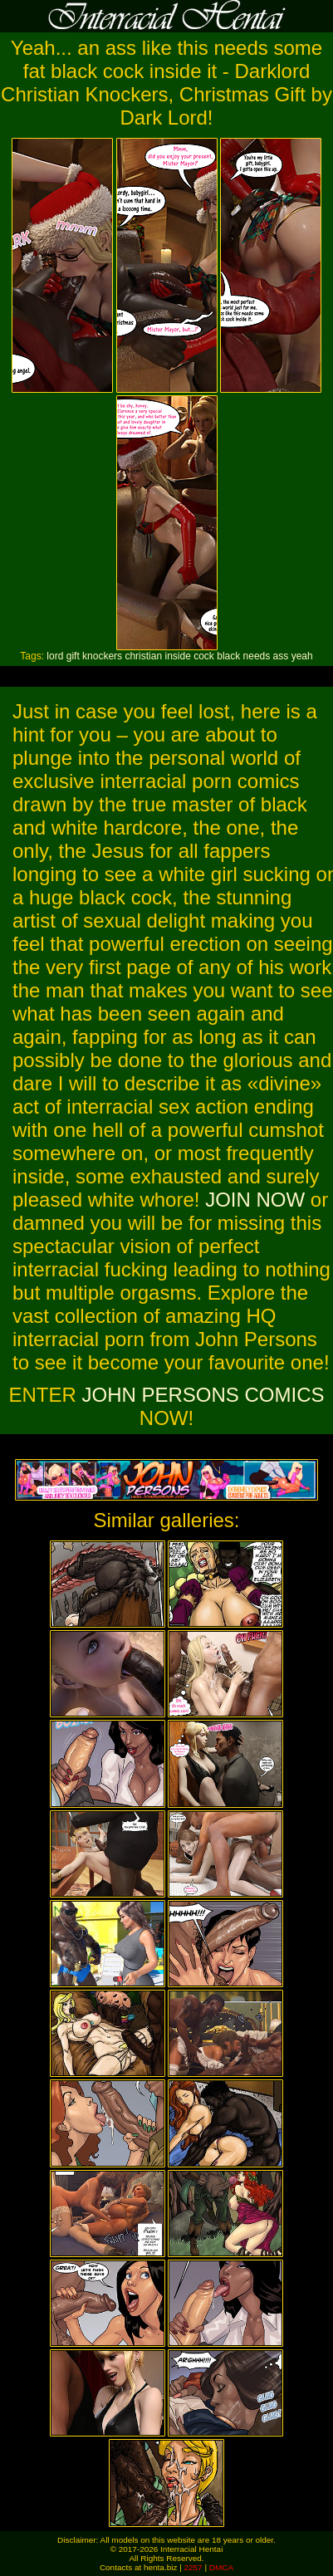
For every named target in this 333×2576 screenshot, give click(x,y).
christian (143, 656)
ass (281, 656)
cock (203, 656)
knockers (102, 656)
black (228, 656)
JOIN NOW (255, 1199)
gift (73, 656)
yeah (302, 656)
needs (257, 656)
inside (177, 656)
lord (55, 656)
